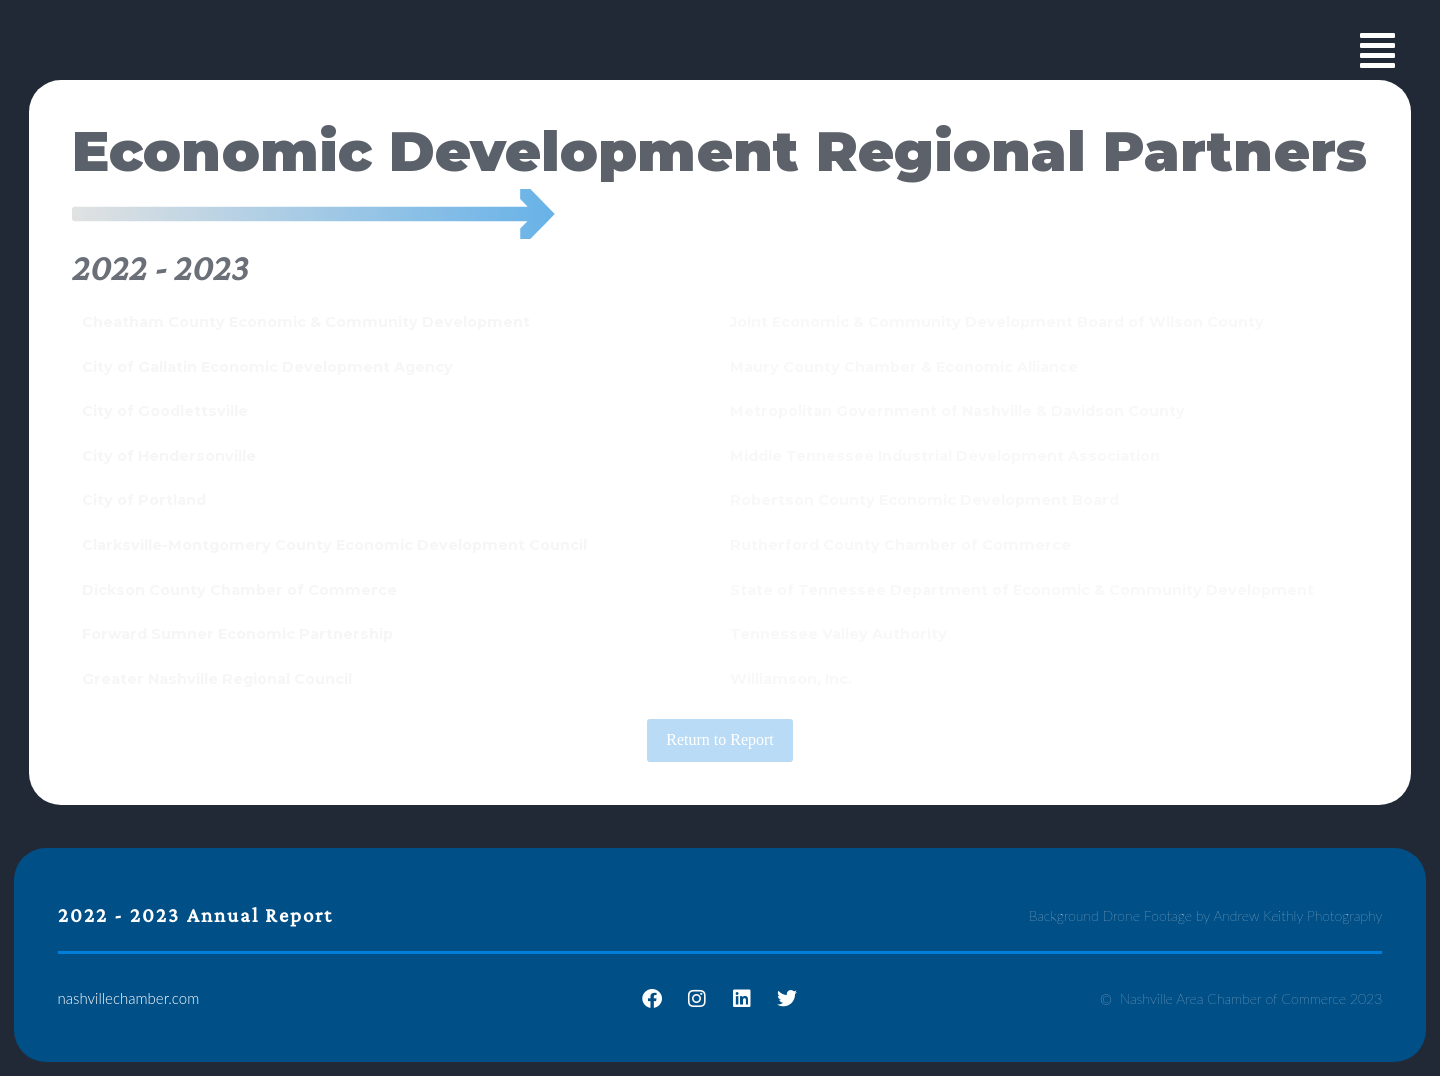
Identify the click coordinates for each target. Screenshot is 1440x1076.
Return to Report (720, 739)
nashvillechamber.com (129, 998)
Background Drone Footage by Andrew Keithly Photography (1206, 915)
